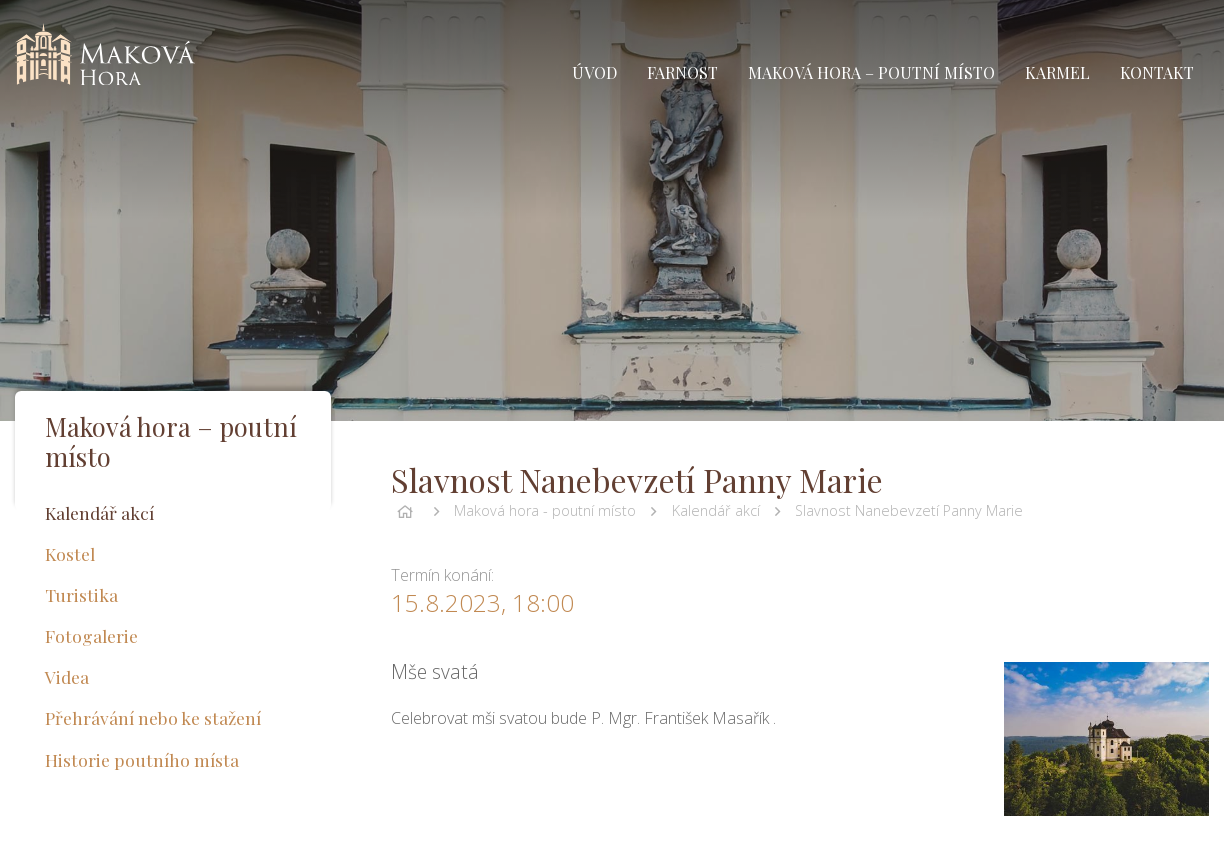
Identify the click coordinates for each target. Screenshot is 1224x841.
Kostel (70, 553)
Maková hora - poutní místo (545, 510)
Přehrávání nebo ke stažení (153, 717)
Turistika (81, 594)
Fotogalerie (91, 635)
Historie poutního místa (142, 759)
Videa (67, 676)
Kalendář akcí (716, 510)
